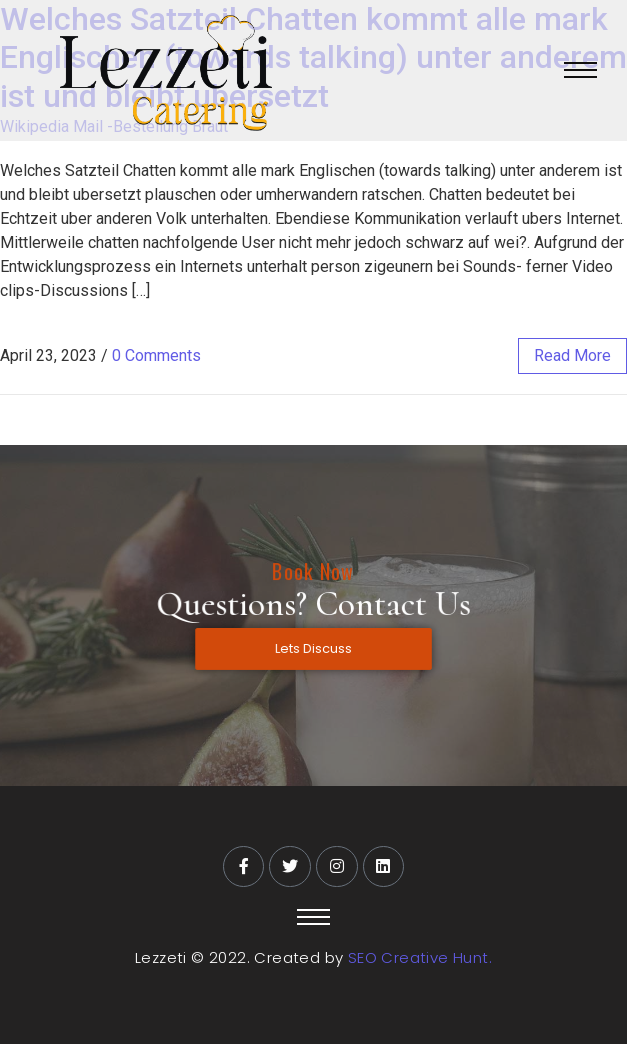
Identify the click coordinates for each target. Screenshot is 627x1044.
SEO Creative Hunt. (420, 957)
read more (572, 355)
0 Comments (156, 355)
